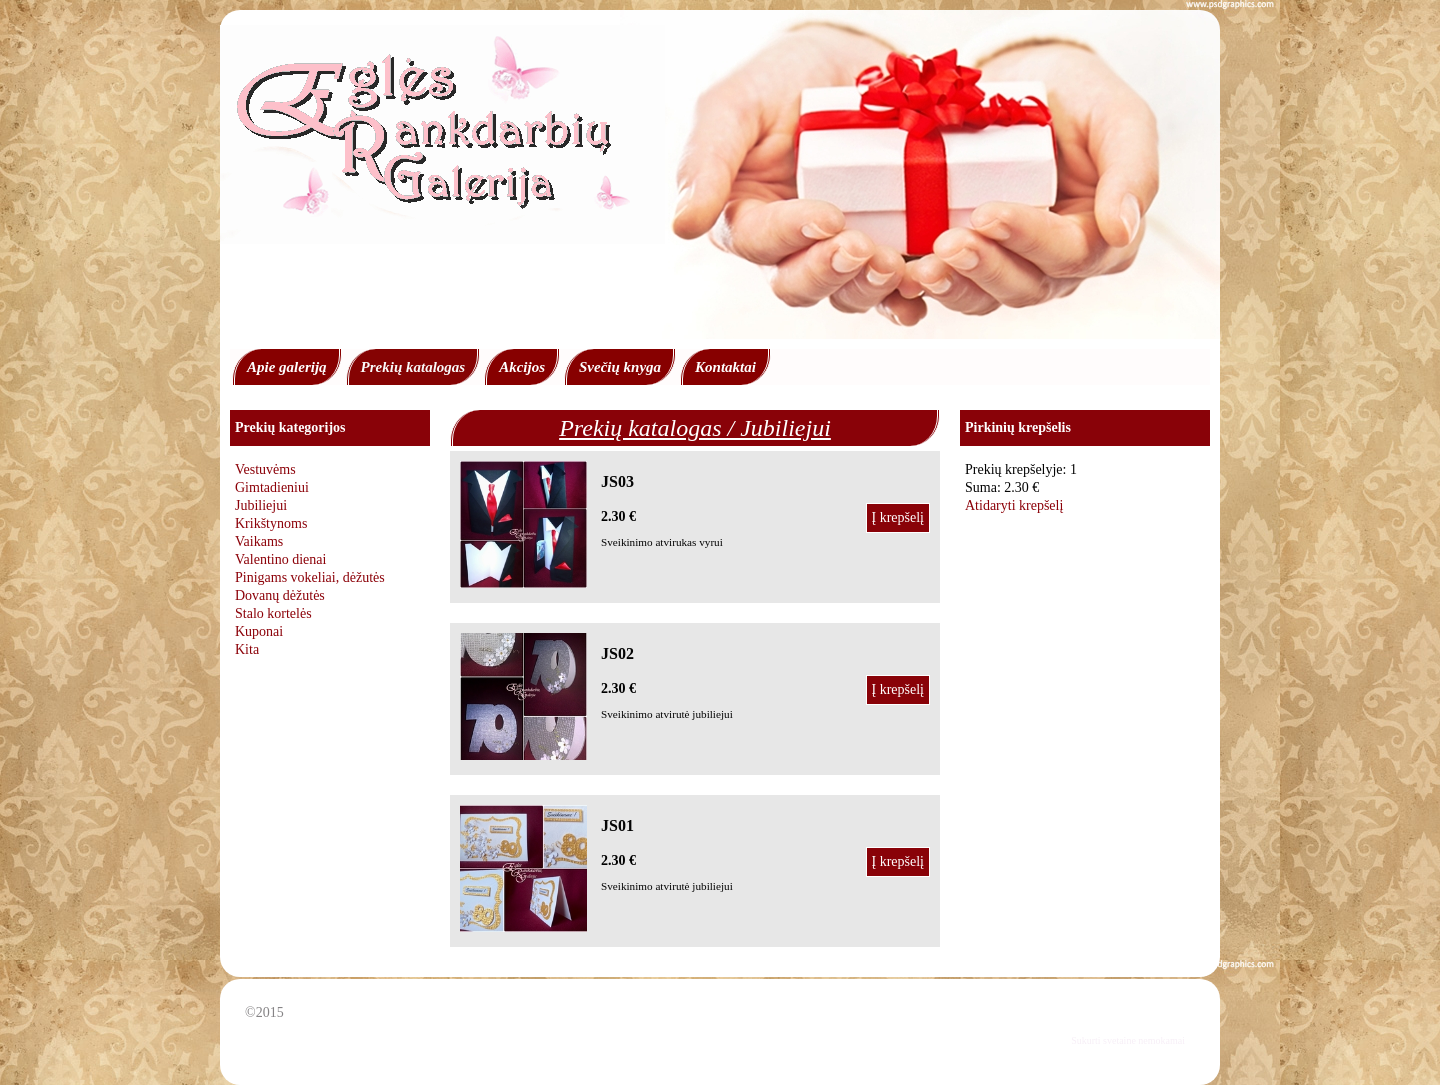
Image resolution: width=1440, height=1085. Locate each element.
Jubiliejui (261, 505)
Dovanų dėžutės (280, 595)
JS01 (617, 825)
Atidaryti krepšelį (1014, 505)
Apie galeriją (287, 367)
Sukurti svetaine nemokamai (1128, 1040)
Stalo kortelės (273, 613)
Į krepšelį (898, 517)
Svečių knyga (620, 367)
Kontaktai (725, 367)
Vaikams (259, 541)
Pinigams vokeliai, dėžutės (310, 577)
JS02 (617, 653)
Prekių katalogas (413, 367)
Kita (247, 649)
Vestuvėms (265, 469)
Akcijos (522, 367)
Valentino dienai (280, 559)
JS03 (617, 481)
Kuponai (259, 631)
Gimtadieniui (272, 487)
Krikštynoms (271, 523)
